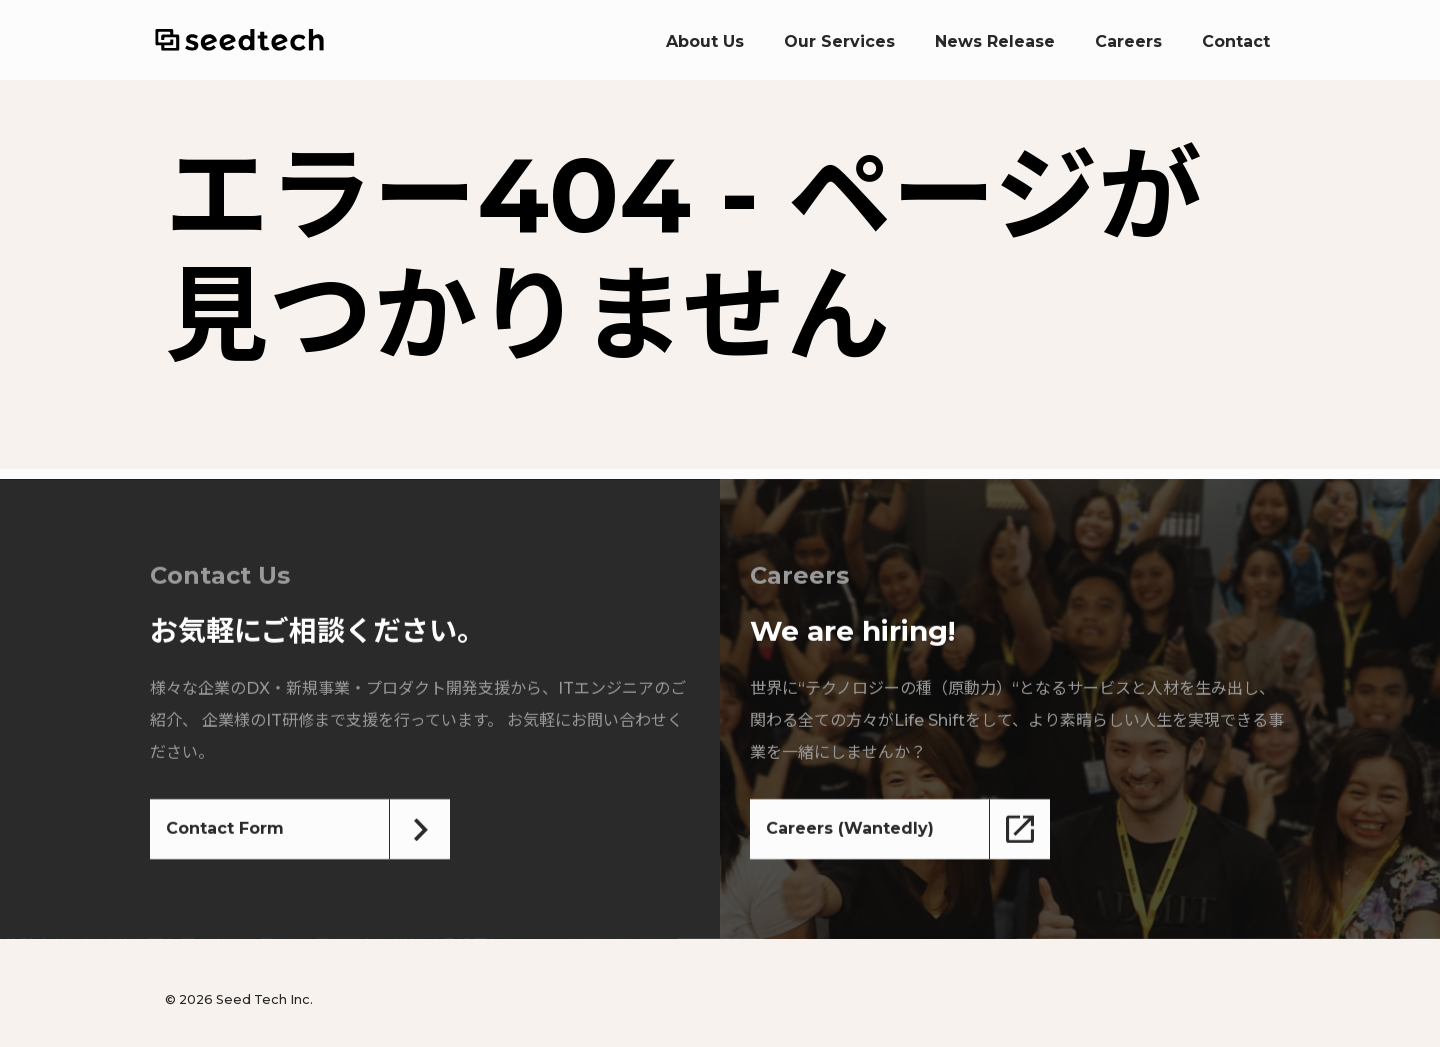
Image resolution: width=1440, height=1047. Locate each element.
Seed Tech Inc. (239, 40)
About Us (705, 41)
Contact (1236, 41)
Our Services (839, 41)
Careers (1128, 41)
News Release (995, 41)
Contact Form (225, 829)
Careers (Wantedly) (850, 829)
